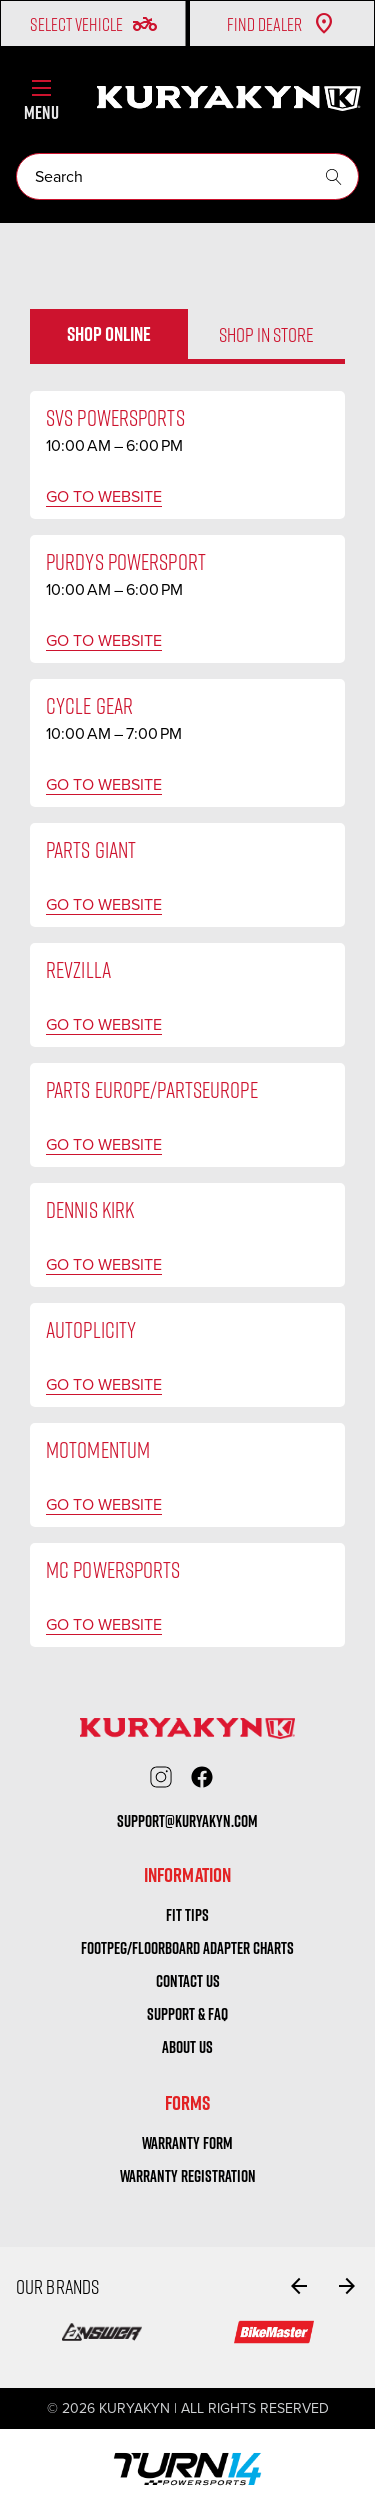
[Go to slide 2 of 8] (347, 2286)
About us (187, 2047)
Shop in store (266, 334)
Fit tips (187, 1915)
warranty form (187, 2143)
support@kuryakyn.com (187, 1821)
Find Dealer (281, 24)
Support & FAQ (187, 2014)
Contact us (188, 1981)
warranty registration (188, 2176)
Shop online (109, 334)
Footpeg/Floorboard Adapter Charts (187, 1948)
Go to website (104, 496)
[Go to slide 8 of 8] (299, 2286)
